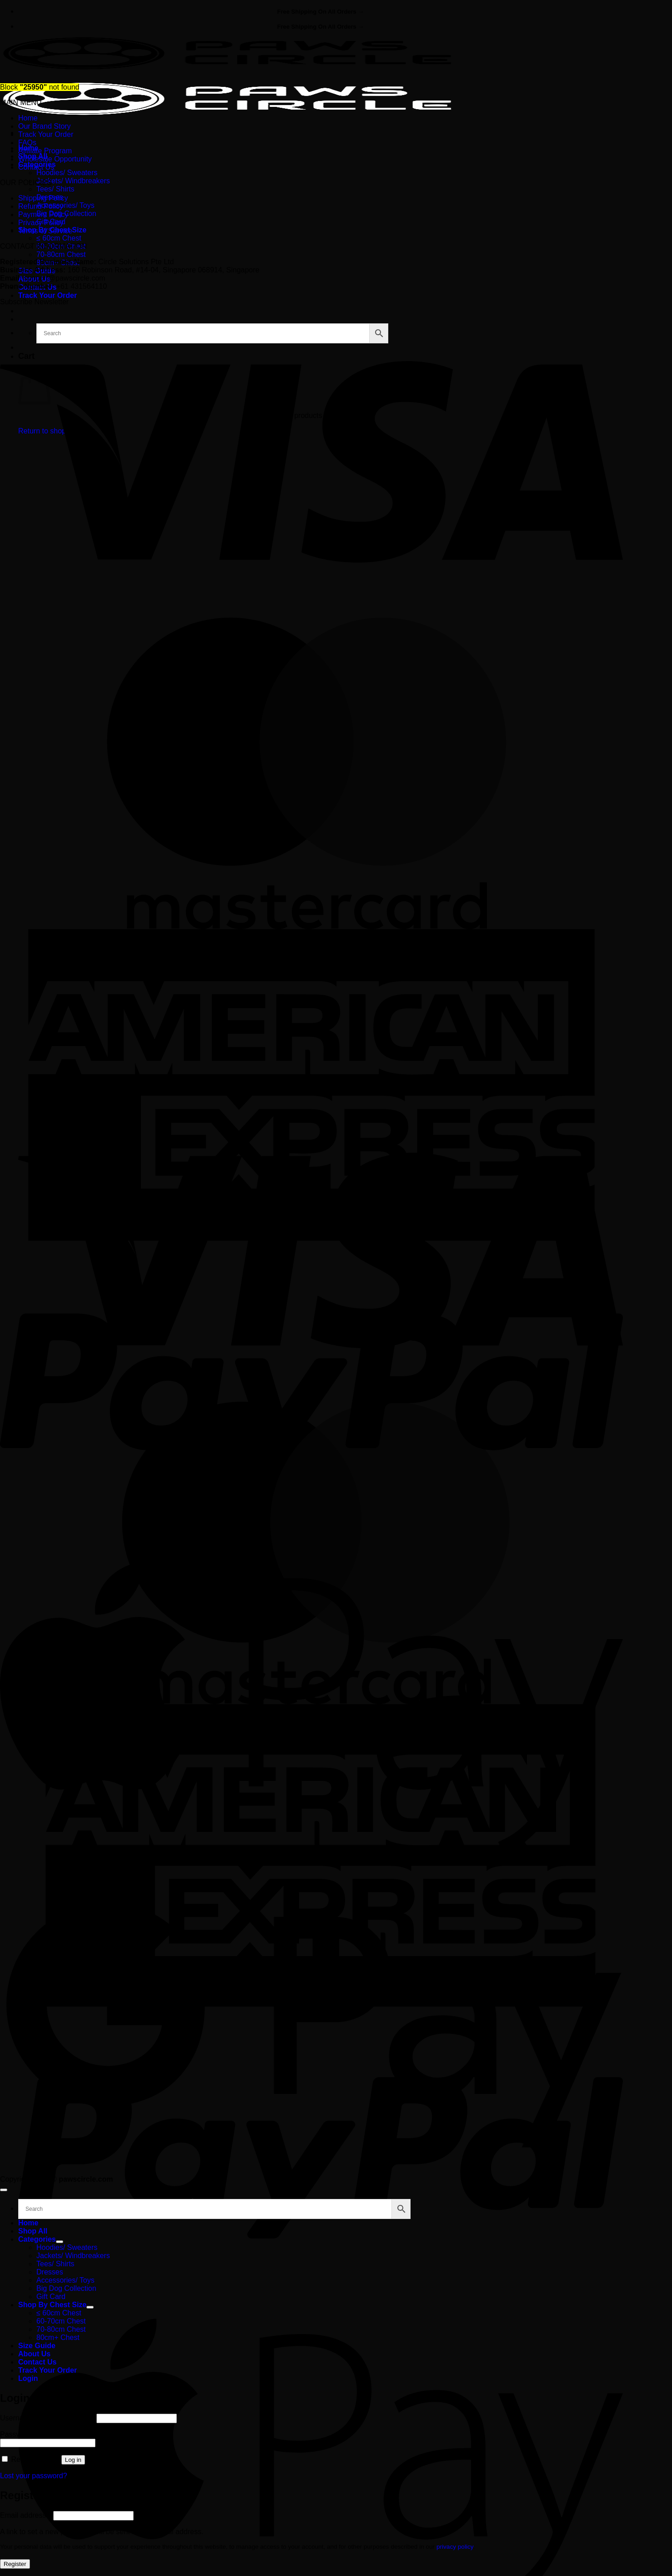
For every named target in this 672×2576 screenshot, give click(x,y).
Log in (73, 2459)
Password (18, 2434)
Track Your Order (47, 295)
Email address (25, 2515)
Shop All (32, 2231)
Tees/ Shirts (55, 189)
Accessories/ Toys (65, 205)
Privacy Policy (41, 222)
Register (15, 2564)
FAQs (27, 142)
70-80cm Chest (61, 254)
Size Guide (36, 2346)
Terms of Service (45, 231)
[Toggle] (59, 2241)
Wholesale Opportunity (55, 159)
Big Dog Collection (66, 2288)
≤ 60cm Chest (58, 238)
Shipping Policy (43, 198)
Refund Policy (40, 206)
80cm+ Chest (58, 2337)
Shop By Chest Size (52, 2305)
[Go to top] (3, 2190)
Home (28, 118)
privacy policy (454, 2546)
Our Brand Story (44, 126)
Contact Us (36, 167)
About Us (34, 2354)
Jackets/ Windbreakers (73, 181)
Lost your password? (33, 2476)
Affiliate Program (45, 151)
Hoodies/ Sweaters (66, 172)
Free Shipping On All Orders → (320, 11)
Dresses (49, 2272)
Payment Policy (43, 214)
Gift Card (50, 2296)
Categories (37, 2239)
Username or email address (47, 2418)
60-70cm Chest (61, 2321)
